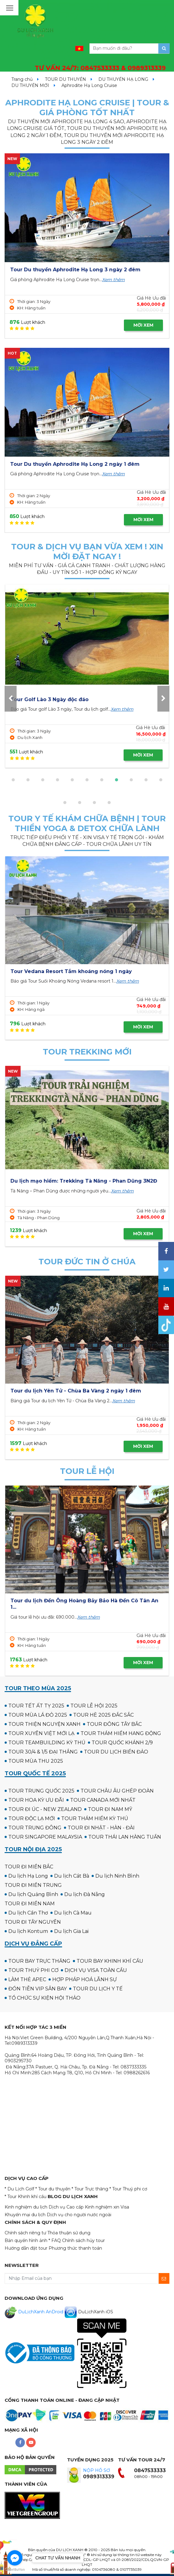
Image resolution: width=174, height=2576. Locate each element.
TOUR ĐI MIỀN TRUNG (33, 1885)
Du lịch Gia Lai (71, 1931)
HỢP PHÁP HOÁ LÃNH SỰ (84, 1979)
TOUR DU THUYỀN (65, 79)
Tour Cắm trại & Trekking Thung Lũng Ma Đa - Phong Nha (87, 1181)
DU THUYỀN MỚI (30, 85)
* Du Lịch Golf (19, 2189)
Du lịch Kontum (28, 1931)
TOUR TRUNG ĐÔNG (34, 1828)
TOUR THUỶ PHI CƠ (33, 1970)
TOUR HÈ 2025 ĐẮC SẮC (103, 1715)
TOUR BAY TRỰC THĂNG (39, 1961)
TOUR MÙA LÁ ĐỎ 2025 (37, 1715)
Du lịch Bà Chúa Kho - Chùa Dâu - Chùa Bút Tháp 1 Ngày (84, 1601)
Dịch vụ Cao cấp (66, 2207)
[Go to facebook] (14, 2558)
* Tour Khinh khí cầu (25, 2196)
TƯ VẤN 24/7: (100, 68)
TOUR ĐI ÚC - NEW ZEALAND (45, 1809)
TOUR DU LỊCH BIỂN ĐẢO (116, 1752)
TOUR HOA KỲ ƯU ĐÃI (36, 1800)
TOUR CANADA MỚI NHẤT (103, 1800)
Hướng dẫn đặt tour (26, 2248)
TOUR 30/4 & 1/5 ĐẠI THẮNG (43, 1752)
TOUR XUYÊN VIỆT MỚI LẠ (41, 1733)
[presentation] (11, 698)
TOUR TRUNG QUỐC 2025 (41, 1791)
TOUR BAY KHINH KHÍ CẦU (110, 1961)
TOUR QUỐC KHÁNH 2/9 (122, 1742)
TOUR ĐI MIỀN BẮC (29, 1867)
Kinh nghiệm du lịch (26, 2207)
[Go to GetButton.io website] (15, 2570)
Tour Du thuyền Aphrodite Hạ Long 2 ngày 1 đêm (75, 464)
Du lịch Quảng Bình (33, 1894)
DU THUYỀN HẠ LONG (123, 79)
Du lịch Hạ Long (28, 1876)
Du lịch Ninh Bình (117, 1876)
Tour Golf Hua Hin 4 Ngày (91, 699)
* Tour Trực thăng (90, 2189)
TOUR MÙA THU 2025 (35, 1761)
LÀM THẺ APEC (27, 1979)
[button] (13, 779)
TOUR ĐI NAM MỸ (110, 1809)
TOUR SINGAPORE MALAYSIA (45, 1837)
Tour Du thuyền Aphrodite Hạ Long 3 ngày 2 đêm (75, 270)
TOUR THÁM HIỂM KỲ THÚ (94, 1818)
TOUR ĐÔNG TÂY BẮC (114, 1724)
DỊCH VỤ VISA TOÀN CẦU (96, 1970)
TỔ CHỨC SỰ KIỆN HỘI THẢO (44, 1998)
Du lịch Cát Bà (71, 1876)
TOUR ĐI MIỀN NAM (30, 1903)
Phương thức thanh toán (75, 2248)
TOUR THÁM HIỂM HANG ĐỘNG (121, 1733)
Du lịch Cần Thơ (28, 1913)
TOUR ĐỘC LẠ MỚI (31, 1818)
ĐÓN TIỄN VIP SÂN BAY (37, 1989)
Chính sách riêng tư (25, 2233)
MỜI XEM (143, 325)
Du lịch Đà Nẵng (84, 1894)
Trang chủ (22, 79)
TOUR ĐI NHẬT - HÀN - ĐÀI (101, 1828)
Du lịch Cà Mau (73, 1913)
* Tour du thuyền (52, 2189)
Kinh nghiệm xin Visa (107, 2207)
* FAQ (55, 2240)
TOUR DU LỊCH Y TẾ (98, 1989)
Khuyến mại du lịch (25, 2214)
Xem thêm (113, 279)
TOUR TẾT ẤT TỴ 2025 (36, 1706)
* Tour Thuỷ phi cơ (128, 2189)
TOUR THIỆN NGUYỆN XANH (44, 1724)
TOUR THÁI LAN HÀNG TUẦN (124, 1837)
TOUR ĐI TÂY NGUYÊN (33, 1922)
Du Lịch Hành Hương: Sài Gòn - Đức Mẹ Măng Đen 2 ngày (85, 1391)
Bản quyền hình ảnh (26, 2240)
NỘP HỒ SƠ (96, 2470)
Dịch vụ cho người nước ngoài (79, 2214)
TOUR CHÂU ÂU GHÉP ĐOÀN (117, 1791)
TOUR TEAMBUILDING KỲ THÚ (46, 1742)
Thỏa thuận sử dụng (68, 2233)
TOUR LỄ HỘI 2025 (93, 1706)
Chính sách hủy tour (83, 2240)
